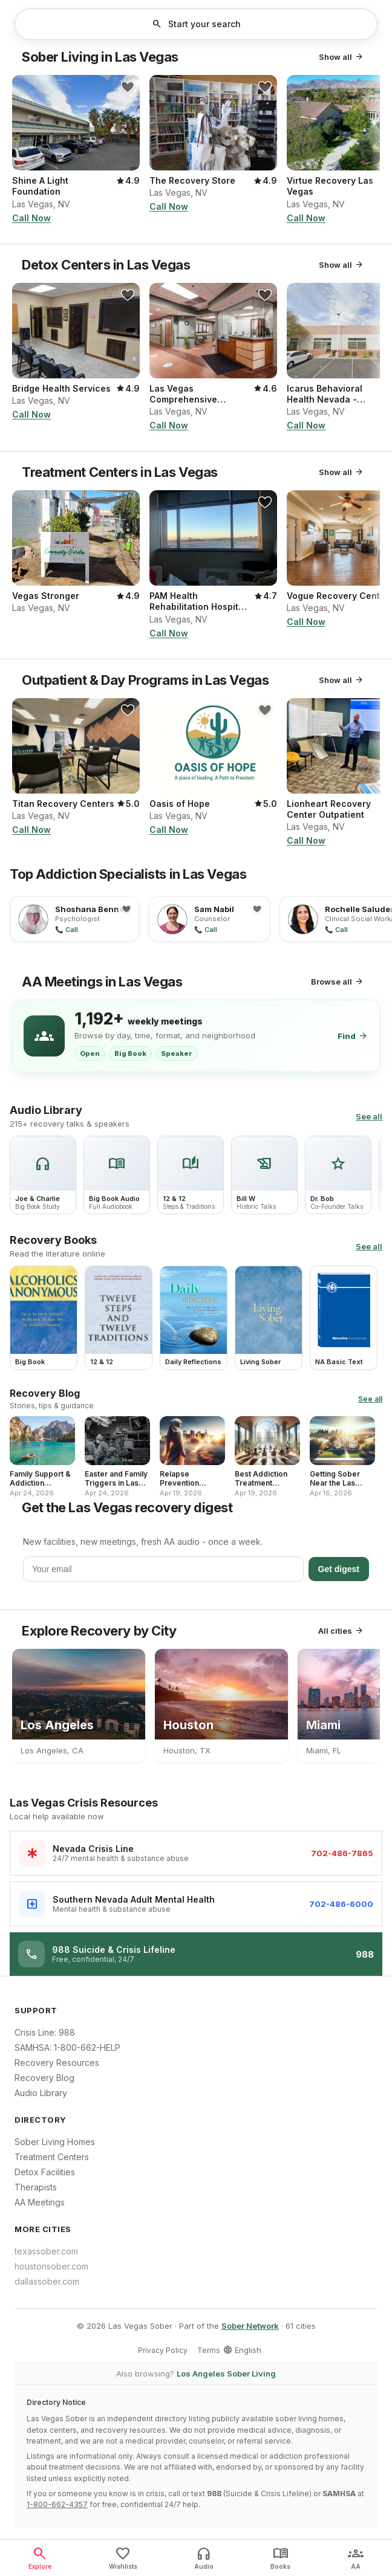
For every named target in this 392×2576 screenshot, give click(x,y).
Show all (341, 57)
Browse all (337, 982)
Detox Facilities (45, 2172)
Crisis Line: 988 (45, 2032)
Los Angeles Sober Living (226, 2373)
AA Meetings (40, 2202)
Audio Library (41, 2093)
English (242, 2350)
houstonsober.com (51, 2266)
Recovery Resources (57, 2062)
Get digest (338, 1569)
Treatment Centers (52, 2157)
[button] (196, 24)
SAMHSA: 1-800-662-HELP (67, 2047)
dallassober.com (47, 2281)
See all (369, 1116)
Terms (208, 2350)
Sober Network (250, 2326)
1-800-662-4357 (57, 2504)
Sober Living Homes (55, 2142)
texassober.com (46, 2251)
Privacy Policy (163, 2350)
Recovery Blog (44, 2078)
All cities (341, 1631)
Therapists (36, 2187)
